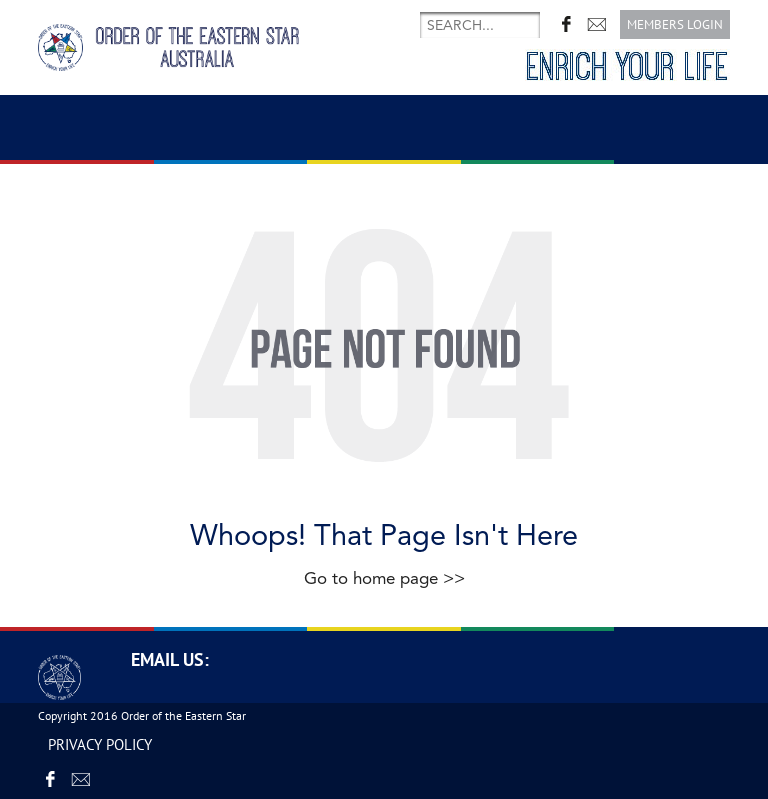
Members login (675, 24)
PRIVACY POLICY (100, 744)
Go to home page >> (384, 578)
